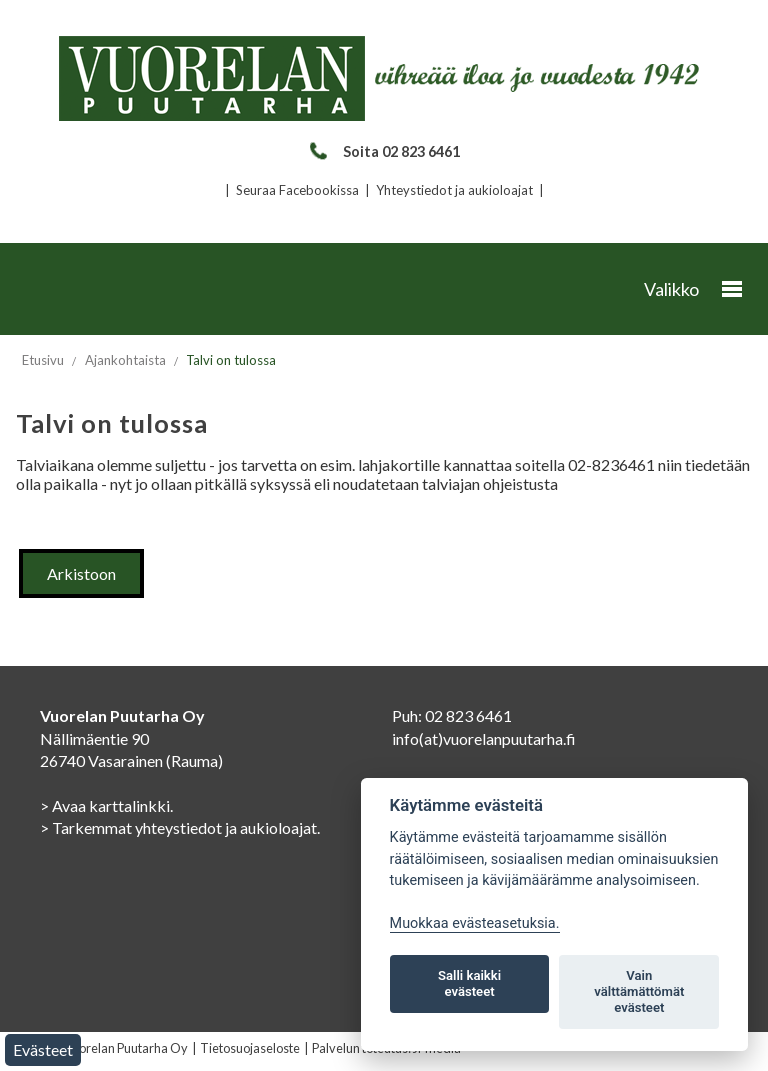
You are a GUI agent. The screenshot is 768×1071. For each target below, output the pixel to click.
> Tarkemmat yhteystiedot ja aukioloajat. (180, 827)
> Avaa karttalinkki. (106, 805)
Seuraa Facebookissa (297, 190)
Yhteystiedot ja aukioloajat (454, 190)
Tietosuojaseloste (250, 1048)
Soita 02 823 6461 (383, 151)
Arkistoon (81, 573)
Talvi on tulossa (231, 360)
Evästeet (43, 1049)
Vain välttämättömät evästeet (639, 991)
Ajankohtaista (125, 360)
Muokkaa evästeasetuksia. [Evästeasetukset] (475, 923)
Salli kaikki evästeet (469, 983)
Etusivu (43, 360)
